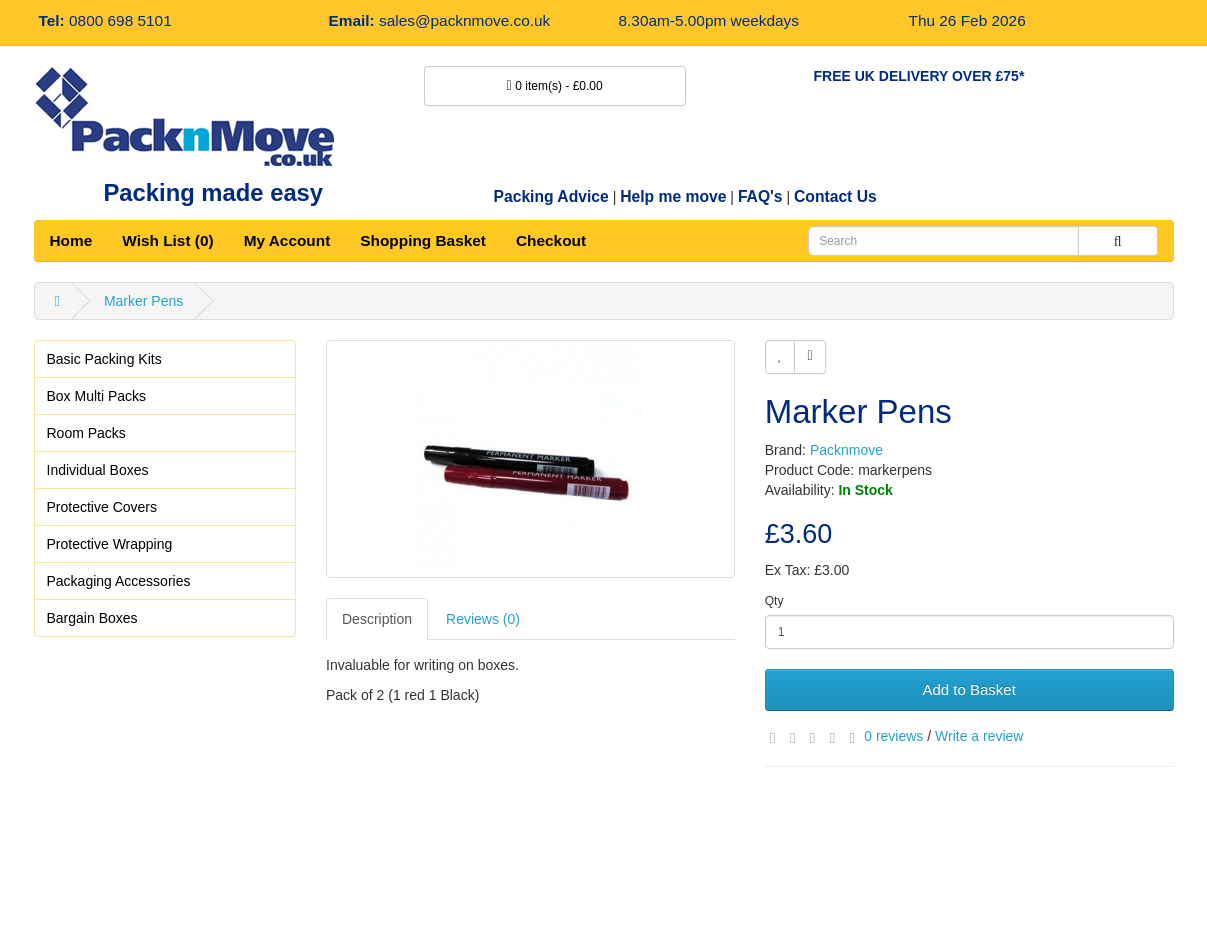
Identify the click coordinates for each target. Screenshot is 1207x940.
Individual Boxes (98, 470)
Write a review (979, 736)
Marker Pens (143, 301)
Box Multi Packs (97, 396)
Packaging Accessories (119, 581)
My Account (287, 240)
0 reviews (893, 736)
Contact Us (835, 196)
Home (71, 240)
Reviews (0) (483, 619)
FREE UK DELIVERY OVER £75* (919, 76)
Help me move (673, 196)
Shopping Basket (423, 240)
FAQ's (760, 196)
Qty (774, 601)
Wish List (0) (167, 240)
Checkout (551, 240)
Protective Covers (102, 507)
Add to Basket (968, 689)
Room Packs (86, 433)
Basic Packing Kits (104, 359)
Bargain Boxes (92, 618)
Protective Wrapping (110, 544)
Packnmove (846, 450)
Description (377, 619)
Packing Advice (551, 196)
